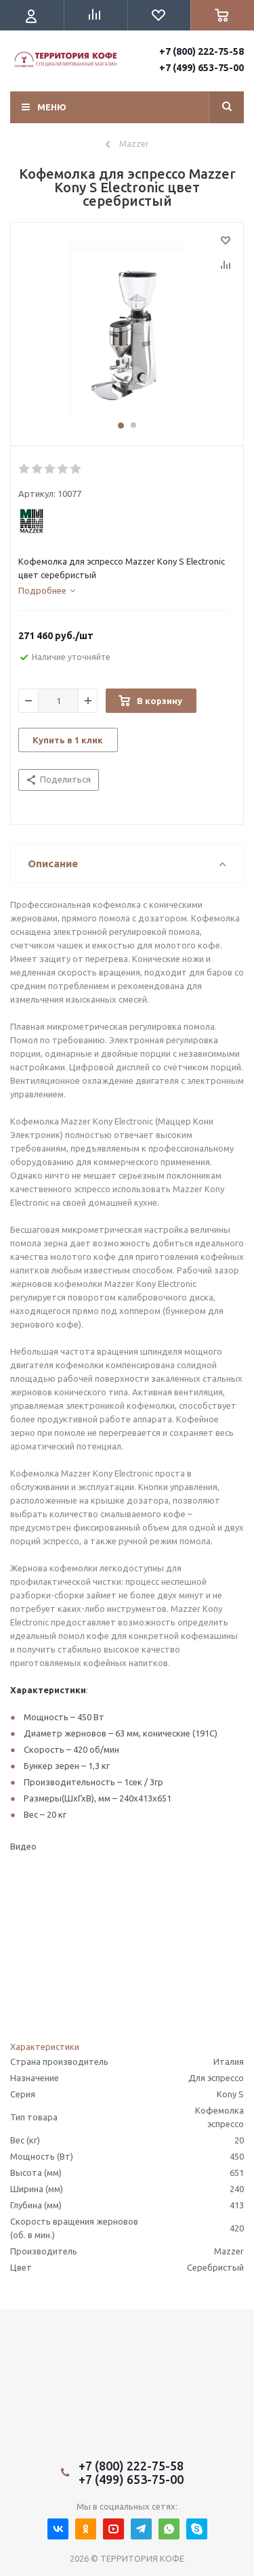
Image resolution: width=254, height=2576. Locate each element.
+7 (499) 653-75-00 (201, 67)
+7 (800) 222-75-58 (201, 51)
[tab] (46, 590)
